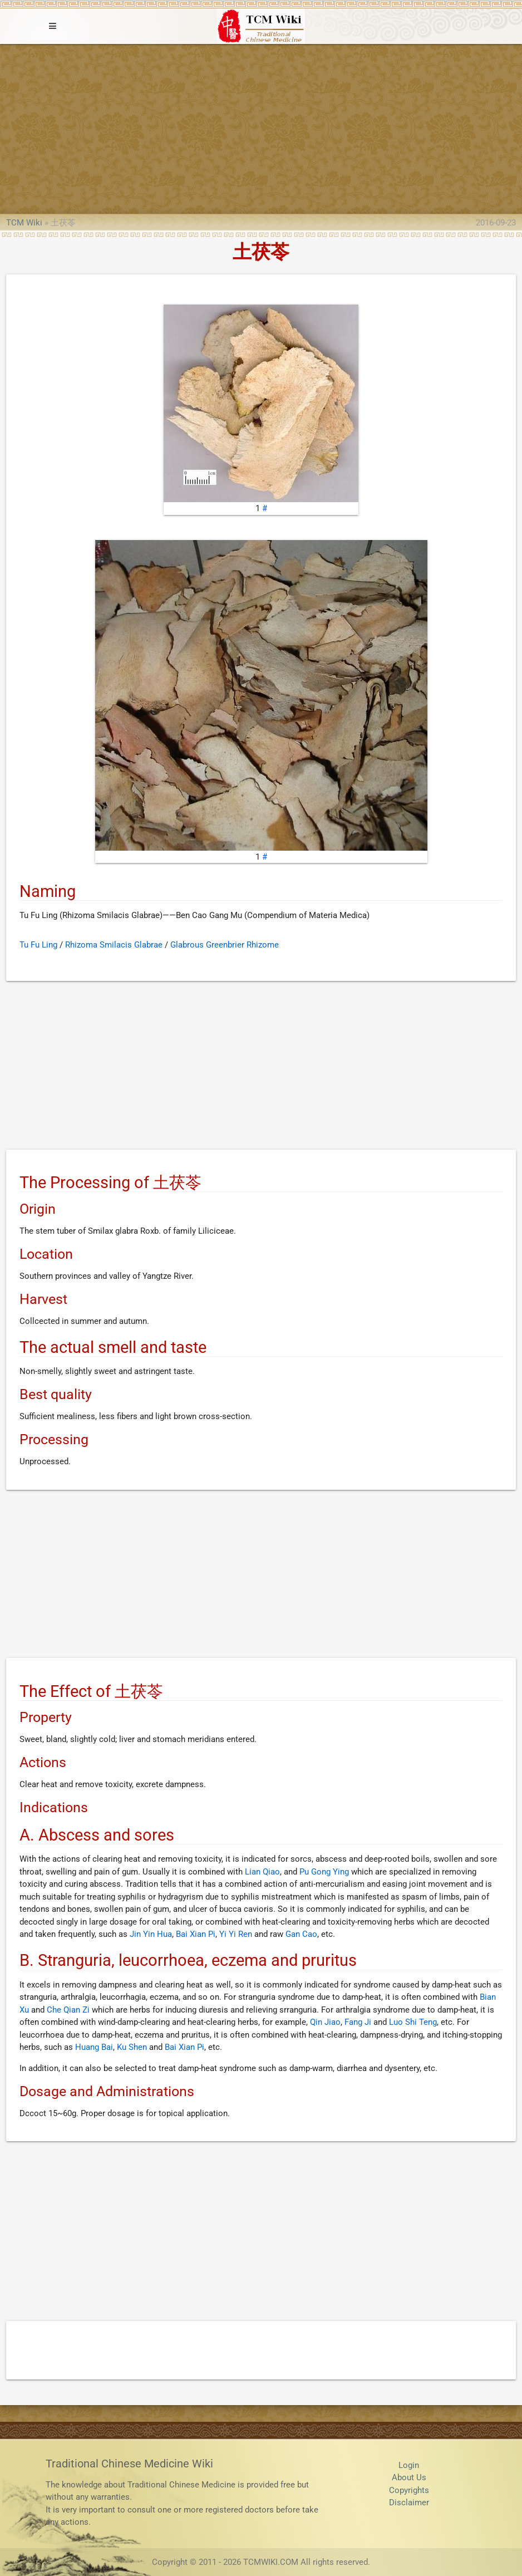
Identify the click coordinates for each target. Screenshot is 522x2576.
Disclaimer (409, 2503)
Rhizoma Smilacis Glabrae (113, 945)
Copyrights (409, 2490)
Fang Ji (357, 2022)
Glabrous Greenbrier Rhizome (224, 945)
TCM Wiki (24, 223)
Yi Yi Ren (235, 1934)
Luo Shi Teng (413, 2022)
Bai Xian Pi (195, 1934)
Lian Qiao (262, 1872)
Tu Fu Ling (38, 945)
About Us (409, 2477)
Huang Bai (94, 2047)
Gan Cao (301, 1934)
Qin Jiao (325, 2022)
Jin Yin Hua (151, 1934)
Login (408, 2465)
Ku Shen (132, 2047)
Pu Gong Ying (324, 1872)
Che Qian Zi (68, 2010)
